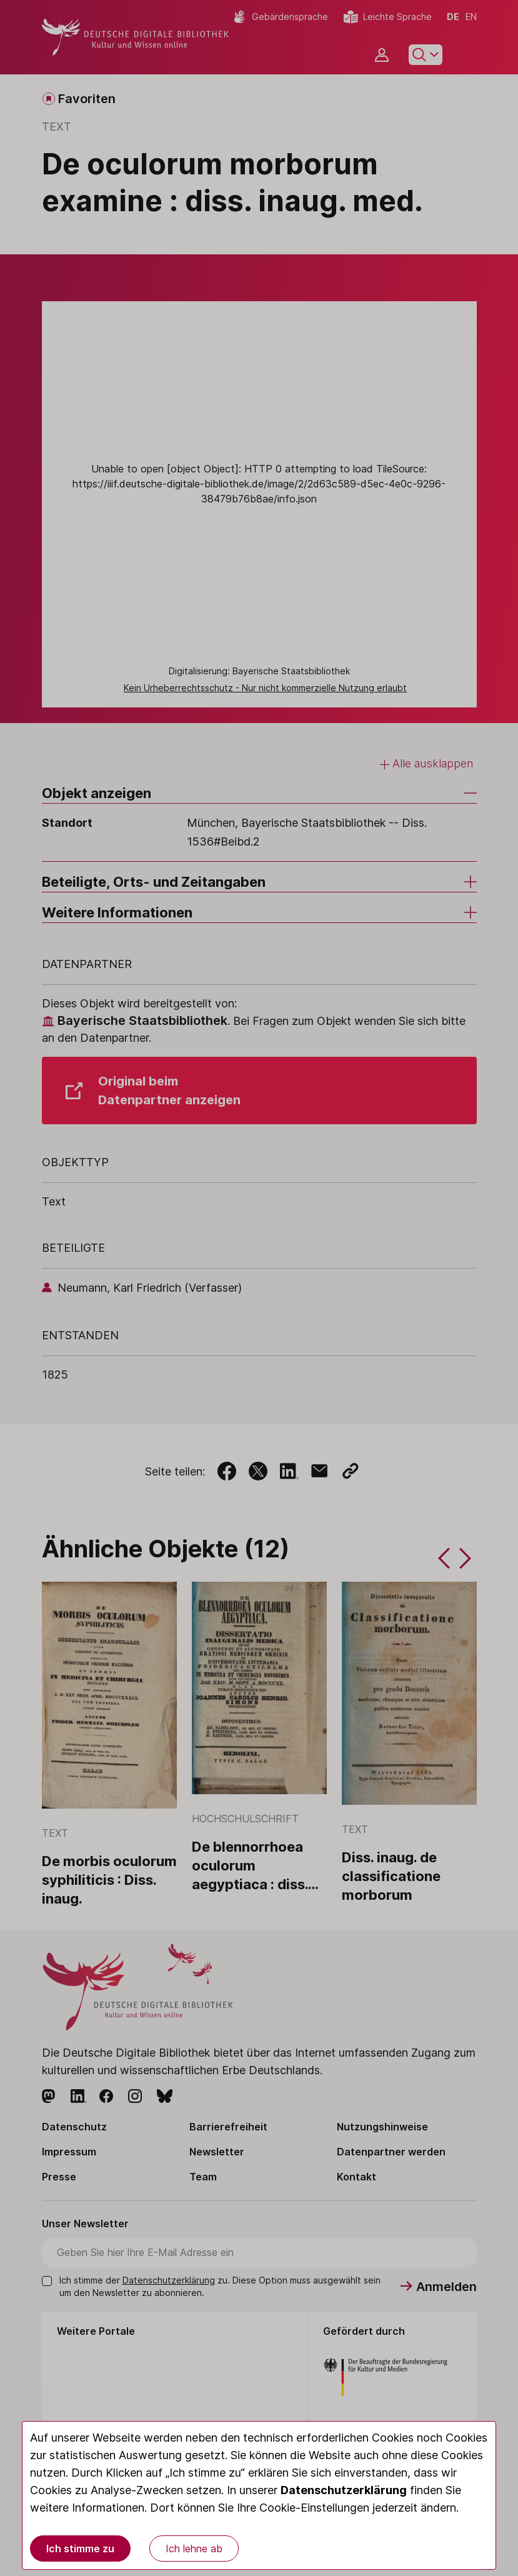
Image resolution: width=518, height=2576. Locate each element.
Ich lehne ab (194, 2548)
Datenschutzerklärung (344, 2490)
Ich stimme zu (80, 2548)
